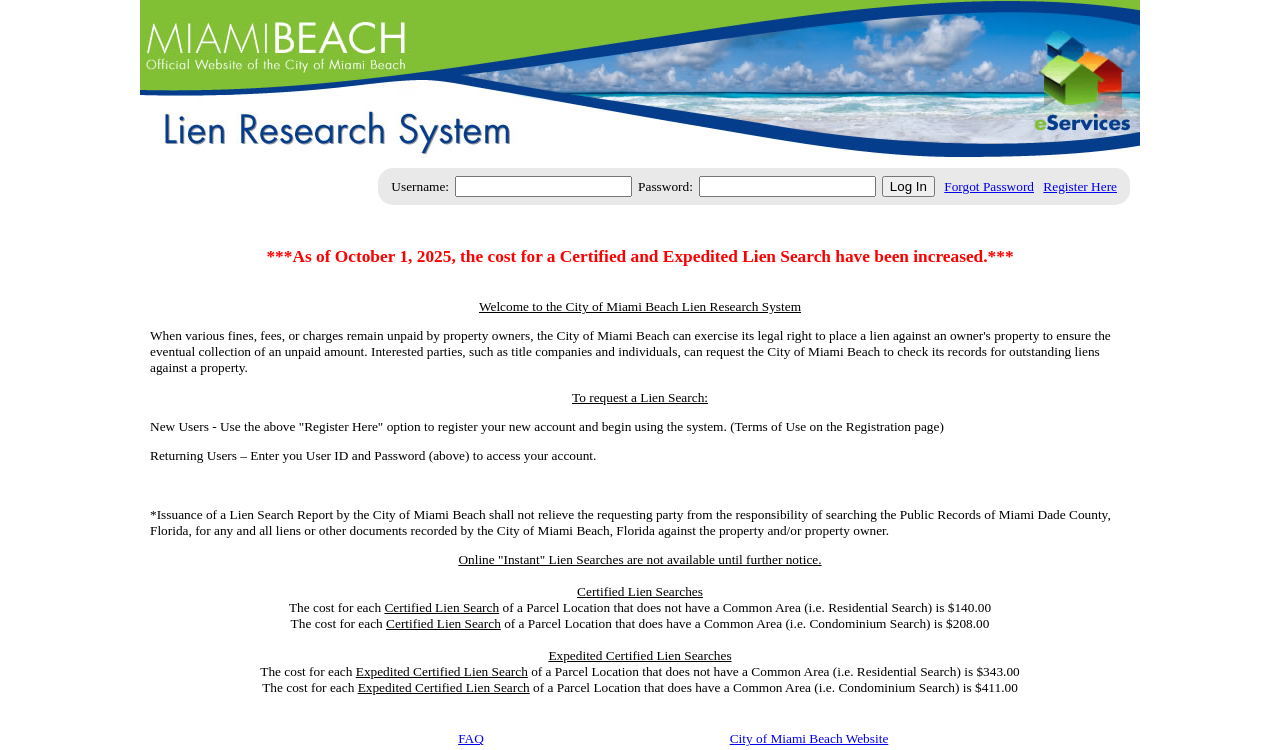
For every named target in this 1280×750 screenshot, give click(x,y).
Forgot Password (989, 186)
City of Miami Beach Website (809, 738)
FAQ (471, 738)
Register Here (1080, 186)
